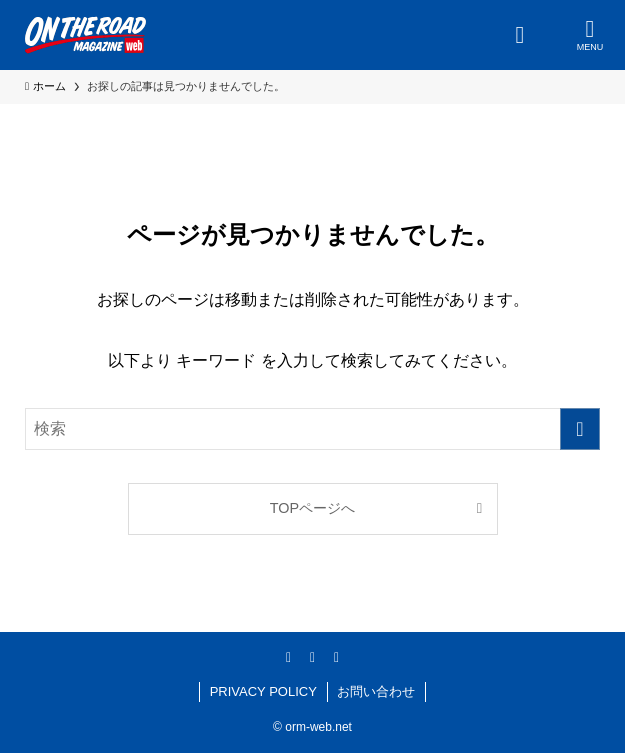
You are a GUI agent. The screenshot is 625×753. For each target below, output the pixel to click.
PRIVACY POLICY (263, 691)
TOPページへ (312, 508)
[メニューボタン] (590, 35)
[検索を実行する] (580, 429)
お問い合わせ (376, 691)
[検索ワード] (312, 429)
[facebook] (289, 657)
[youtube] (337, 657)
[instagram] (313, 657)
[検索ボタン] (520, 35)
